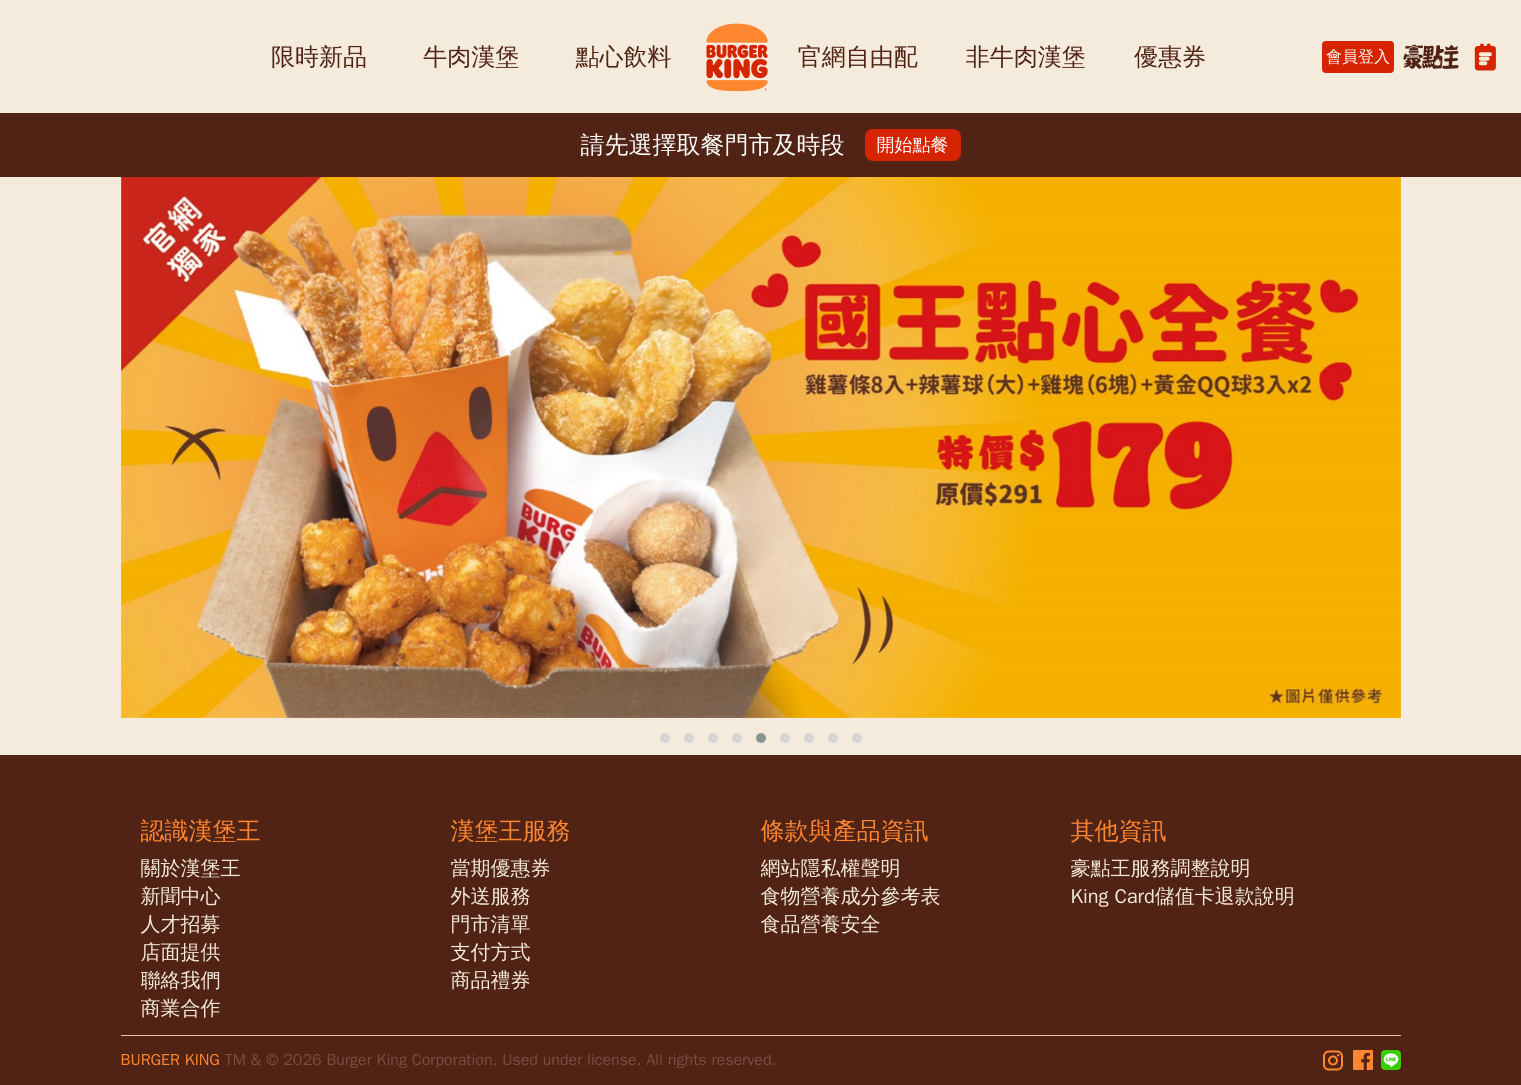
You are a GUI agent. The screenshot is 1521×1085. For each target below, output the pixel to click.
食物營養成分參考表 (851, 896)
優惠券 (1170, 57)
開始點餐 (913, 145)
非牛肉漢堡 (1026, 57)
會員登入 (1358, 57)
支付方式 (491, 952)
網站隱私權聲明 (831, 868)
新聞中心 (181, 896)
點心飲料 (623, 57)
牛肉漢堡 (471, 57)
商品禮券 (491, 980)
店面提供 (181, 952)
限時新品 (319, 57)
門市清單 (491, 924)
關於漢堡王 (191, 868)
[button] (665, 738)
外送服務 (491, 896)
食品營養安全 (821, 924)
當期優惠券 (501, 868)
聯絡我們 (181, 980)
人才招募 (181, 924)
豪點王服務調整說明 (1161, 868)
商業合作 (181, 1008)
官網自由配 (858, 57)
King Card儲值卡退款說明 (1183, 896)
